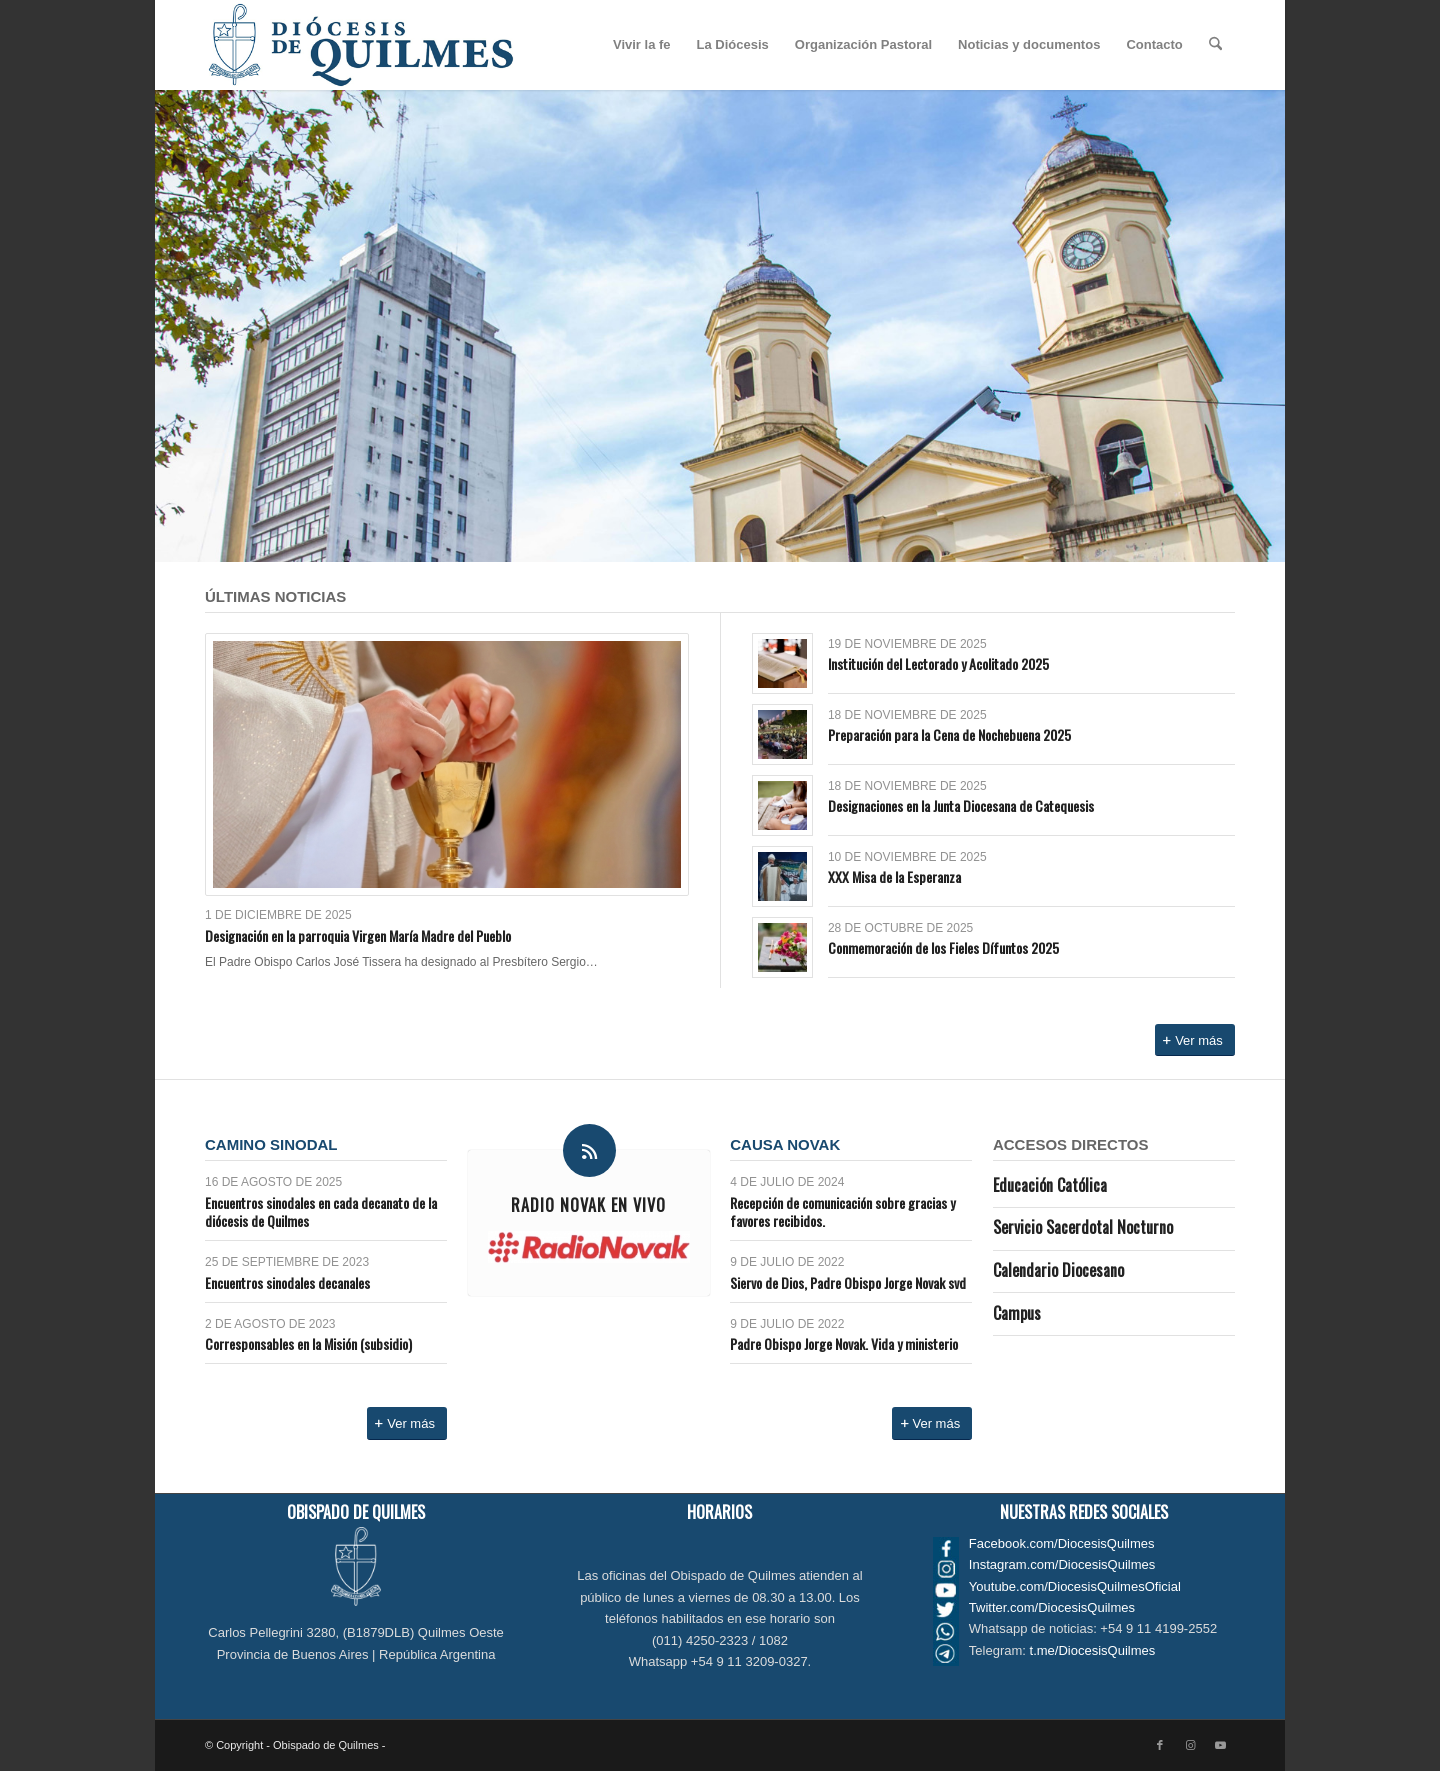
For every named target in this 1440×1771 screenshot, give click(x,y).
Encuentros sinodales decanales (287, 1282)
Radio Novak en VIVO (588, 1205)
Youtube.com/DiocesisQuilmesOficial (1075, 1586)
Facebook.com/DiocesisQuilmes (1062, 1543)
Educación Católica (1050, 1185)
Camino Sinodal (271, 1144)
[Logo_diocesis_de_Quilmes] (361, 45)
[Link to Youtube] (1220, 1745)
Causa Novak (785, 1144)
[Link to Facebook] (1160, 1745)
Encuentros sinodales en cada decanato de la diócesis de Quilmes (321, 1211)
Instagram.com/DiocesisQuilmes (1062, 1564)
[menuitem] (642, 45)
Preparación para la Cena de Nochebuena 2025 (949, 734)
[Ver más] (1195, 1040)
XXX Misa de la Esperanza (894, 876)
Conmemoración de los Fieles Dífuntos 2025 (943, 947)
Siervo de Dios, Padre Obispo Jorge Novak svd (848, 1282)
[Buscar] (1215, 45)
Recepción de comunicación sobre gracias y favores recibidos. (842, 1211)
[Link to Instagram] (1190, 1745)
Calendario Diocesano (1058, 1270)
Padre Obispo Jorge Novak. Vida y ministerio (844, 1343)
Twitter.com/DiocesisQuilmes (1052, 1607)
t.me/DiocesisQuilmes (1093, 1650)
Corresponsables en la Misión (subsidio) (308, 1343)
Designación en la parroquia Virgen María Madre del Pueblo (358, 935)
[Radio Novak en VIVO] (589, 1150)
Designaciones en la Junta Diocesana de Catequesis (961, 805)
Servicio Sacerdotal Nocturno (1083, 1227)
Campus (1017, 1313)
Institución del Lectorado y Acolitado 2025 (938, 663)
